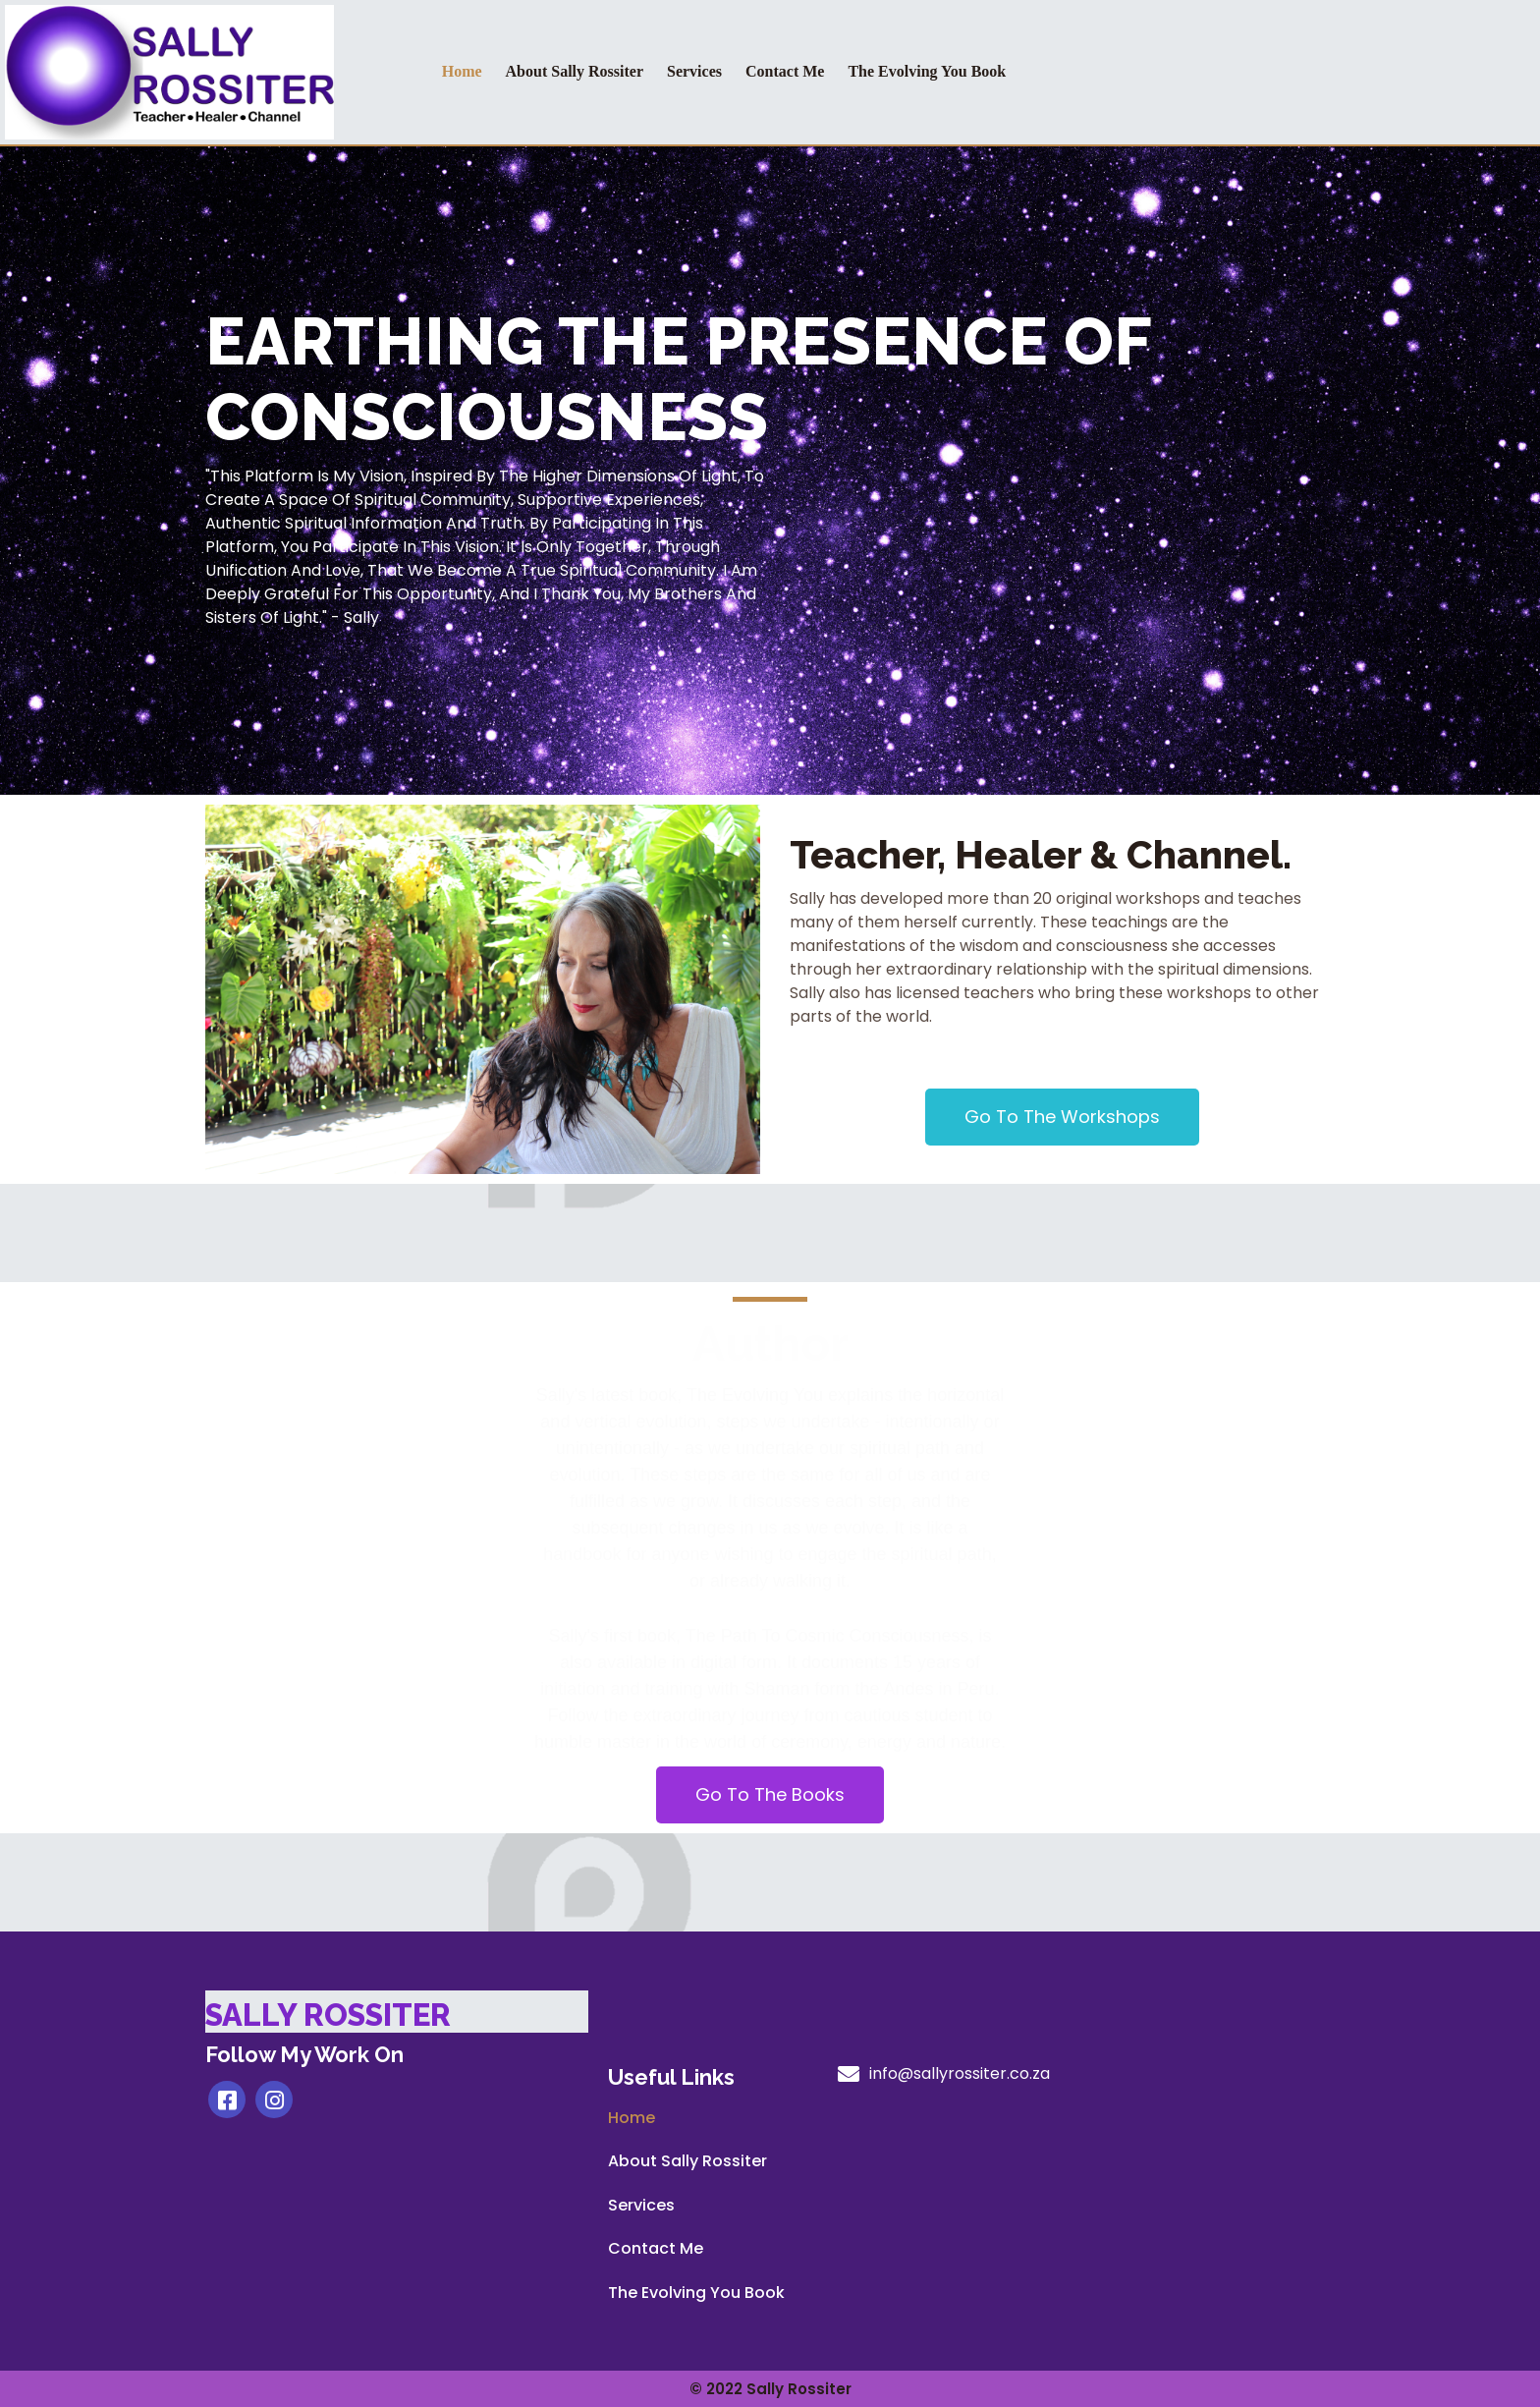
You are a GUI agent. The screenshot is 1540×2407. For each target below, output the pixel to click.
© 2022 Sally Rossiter (770, 2389)
